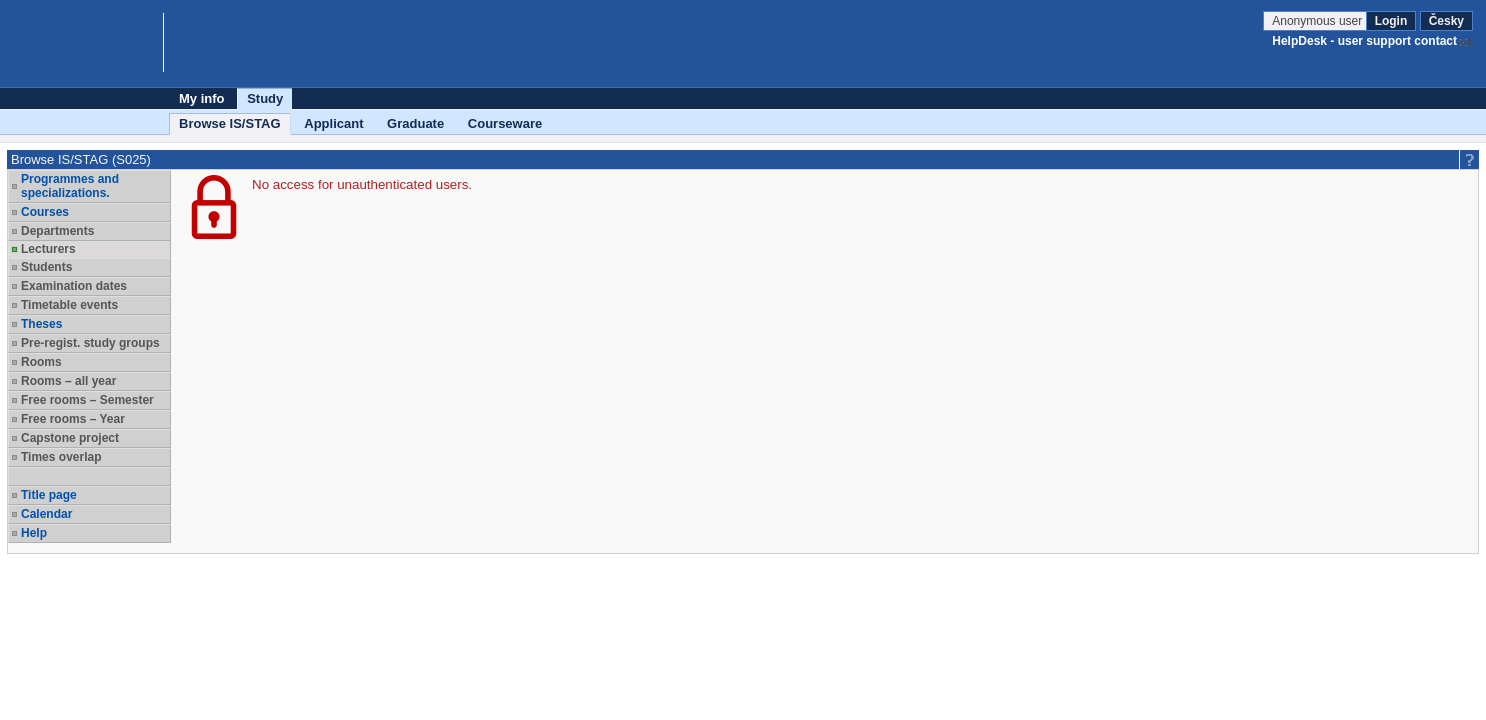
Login (1391, 21)
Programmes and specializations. (70, 186)
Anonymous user (1318, 21)
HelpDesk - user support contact (1364, 41)
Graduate (415, 123)
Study (265, 98)
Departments (57, 231)
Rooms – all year (68, 381)
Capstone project (70, 438)
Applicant (333, 123)
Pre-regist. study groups (90, 343)
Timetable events (69, 305)
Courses (45, 212)
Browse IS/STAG (230, 123)
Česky (1446, 21)
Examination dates (74, 286)
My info (202, 98)
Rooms (41, 362)
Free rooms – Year (73, 419)
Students (46, 267)
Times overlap (61, 457)
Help (34, 533)
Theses (41, 324)
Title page (49, 495)
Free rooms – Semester (87, 400)
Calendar (46, 514)
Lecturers (48, 249)
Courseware (505, 123)
